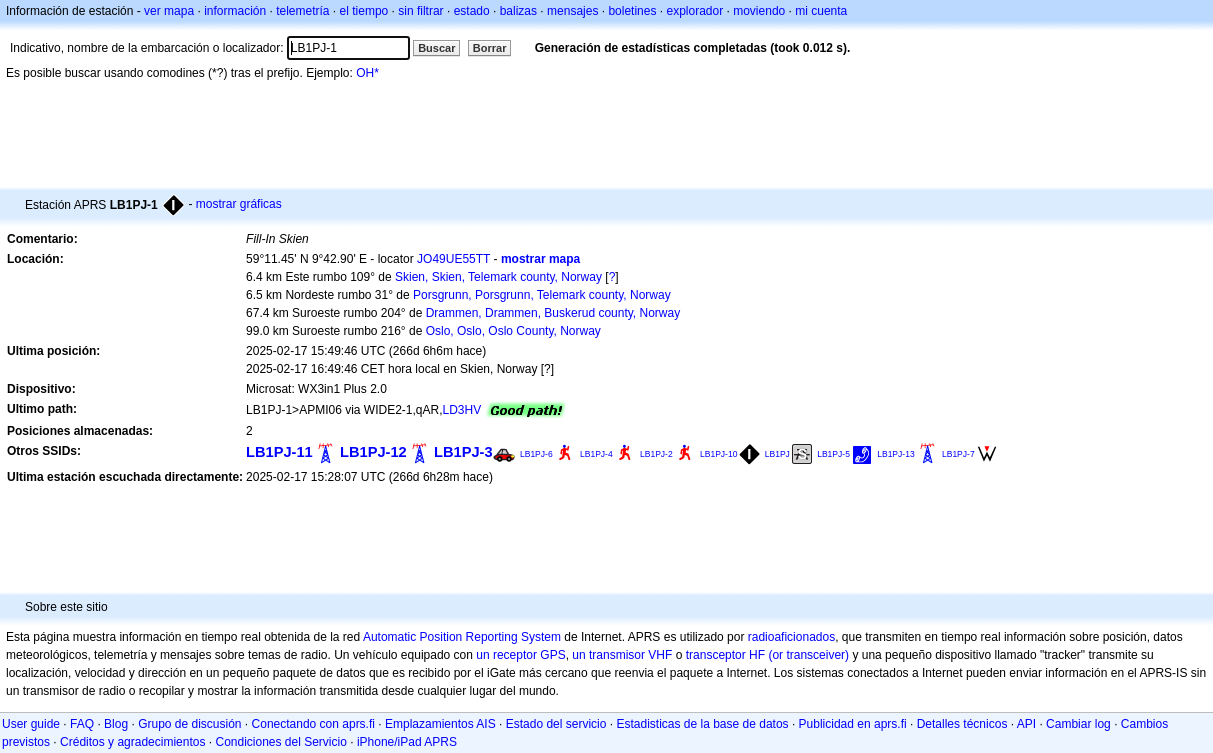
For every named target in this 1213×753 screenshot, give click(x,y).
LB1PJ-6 (536, 454)
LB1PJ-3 (463, 452)
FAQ (82, 724)
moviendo (759, 11)
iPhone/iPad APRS (407, 742)
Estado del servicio (556, 724)
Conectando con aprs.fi (313, 724)
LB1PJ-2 (656, 454)
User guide (31, 724)
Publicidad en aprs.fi (853, 724)
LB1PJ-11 (279, 452)
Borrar (490, 48)
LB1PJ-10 (718, 454)
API (1026, 724)
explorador (694, 11)
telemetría (302, 11)
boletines (632, 11)
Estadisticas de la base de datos (702, 724)
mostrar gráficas (239, 204)
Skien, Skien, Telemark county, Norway (498, 277)
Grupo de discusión (189, 724)
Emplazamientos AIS (440, 724)
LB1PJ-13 (895, 454)
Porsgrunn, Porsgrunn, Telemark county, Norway (542, 295)
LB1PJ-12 (373, 452)
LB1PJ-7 (958, 454)
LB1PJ (777, 454)
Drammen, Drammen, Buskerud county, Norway (553, 313)
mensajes (572, 11)
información (235, 11)
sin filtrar (420, 11)
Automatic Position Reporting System (462, 637)
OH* (367, 73)
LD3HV (462, 410)
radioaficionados (791, 637)
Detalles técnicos (962, 724)
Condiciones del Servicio (280, 742)
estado (472, 11)
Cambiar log (1078, 724)
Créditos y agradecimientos (132, 742)
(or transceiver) (808, 655)
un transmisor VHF (622, 655)
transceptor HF (725, 655)
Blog (116, 724)
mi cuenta (821, 11)
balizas (518, 11)
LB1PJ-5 (833, 454)
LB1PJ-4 (596, 454)
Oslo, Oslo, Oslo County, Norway (513, 331)
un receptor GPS (520, 655)
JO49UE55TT (453, 259)
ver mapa (169, 11)
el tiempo (364, 11)
